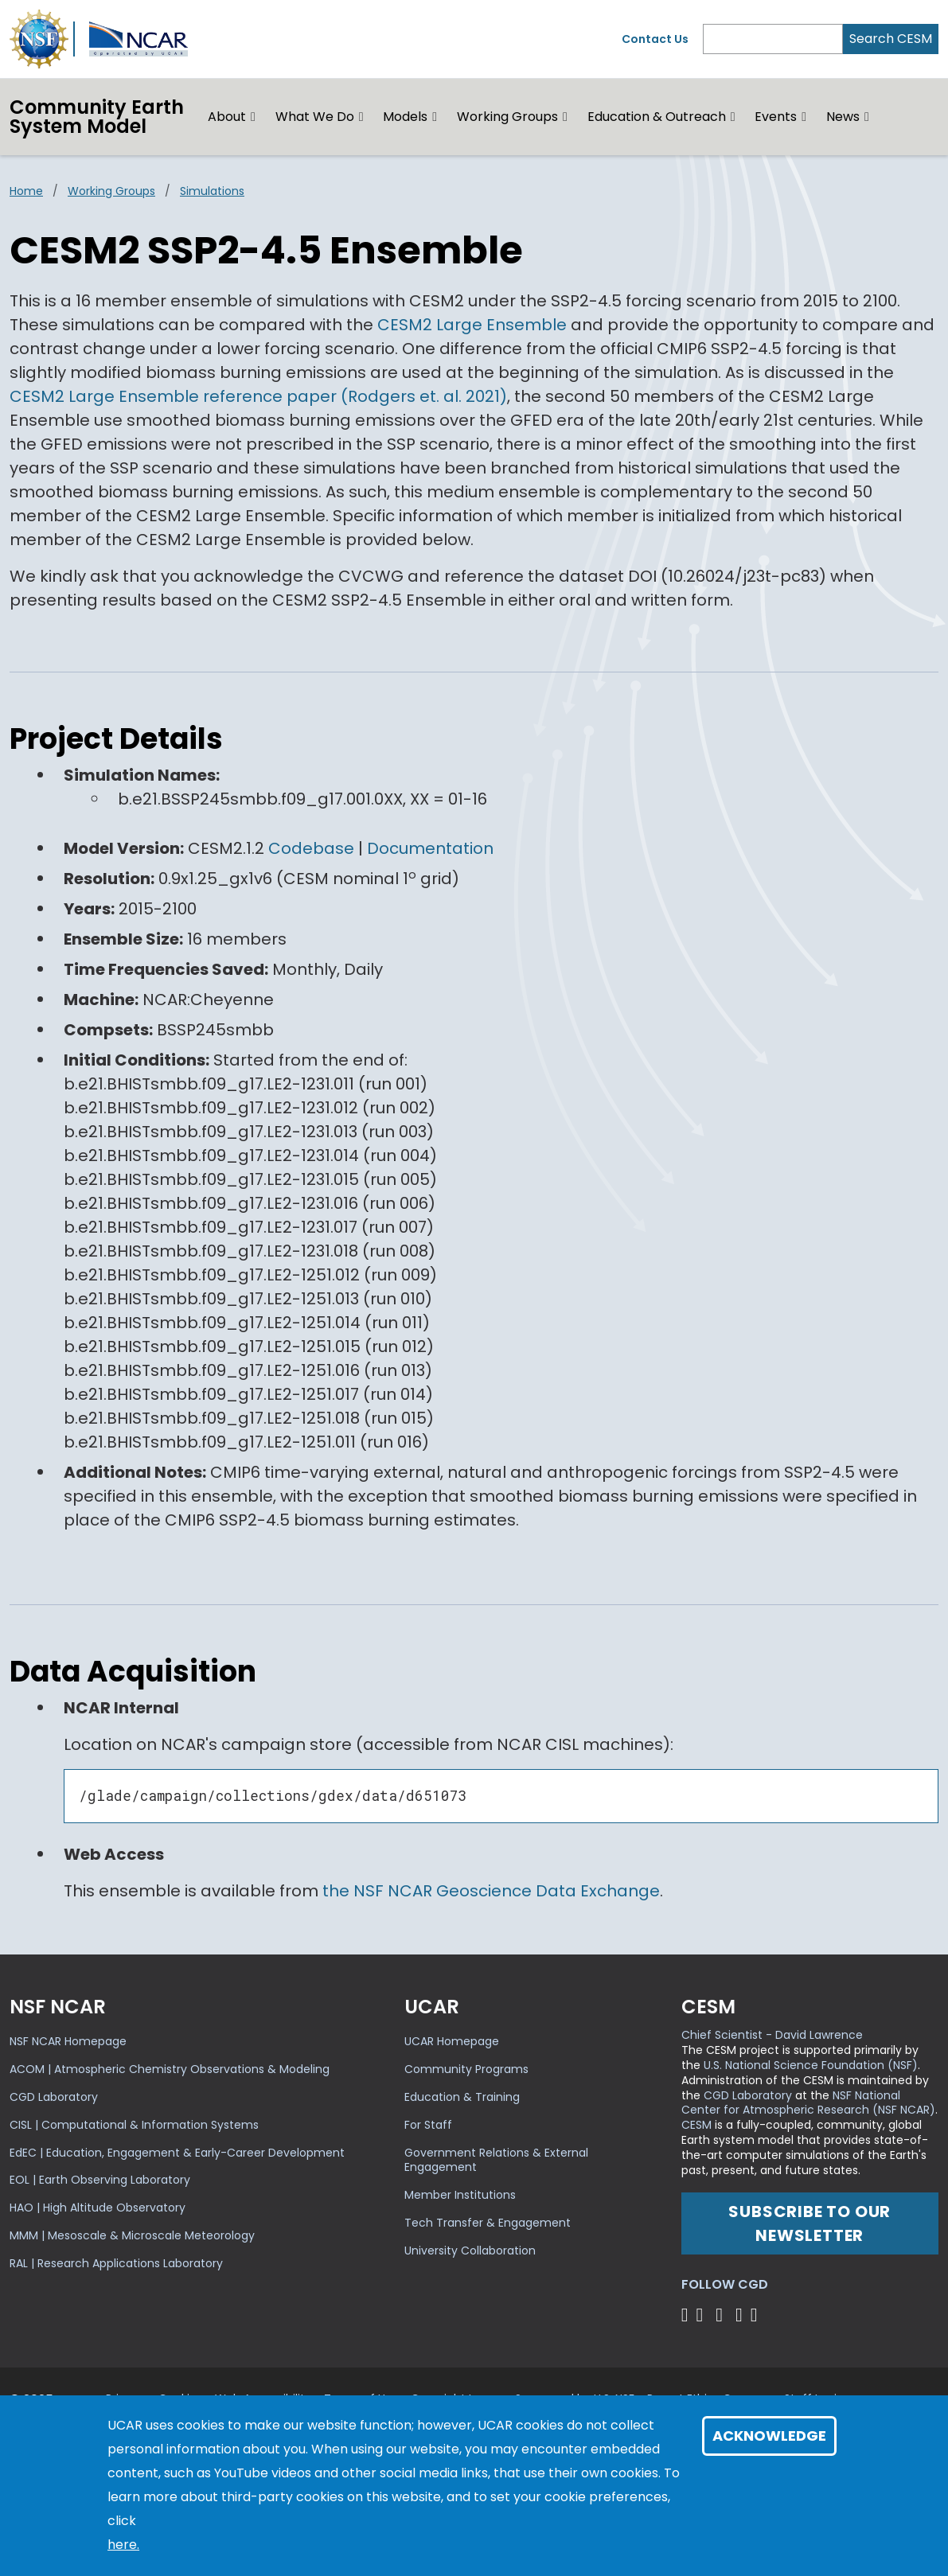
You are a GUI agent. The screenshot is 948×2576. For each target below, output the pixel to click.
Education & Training (462, 2097)
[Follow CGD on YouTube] (724, 2314)
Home (26, 191)
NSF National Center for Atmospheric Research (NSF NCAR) (808, 2102)
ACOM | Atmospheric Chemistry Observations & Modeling (170, 2069)
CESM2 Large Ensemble (472, 325)
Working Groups (507, 116)
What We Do (314, 116)
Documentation (430, 848)
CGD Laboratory (54, 2097)
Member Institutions (460, 2195)
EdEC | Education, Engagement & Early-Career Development (177, 2153)
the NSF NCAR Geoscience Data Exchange (491, 1891)
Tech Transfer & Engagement (487, 2223)
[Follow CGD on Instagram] (741, 2314)
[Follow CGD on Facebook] (704, 2314)
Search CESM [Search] (890, 38)
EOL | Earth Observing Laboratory (100, 2180)
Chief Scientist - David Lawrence (772, 2035)
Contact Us (655, 39)
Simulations (212, 191)
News (843, 116)
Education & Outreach (656, 116)
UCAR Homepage (451, 2041)
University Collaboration (470, 2250)
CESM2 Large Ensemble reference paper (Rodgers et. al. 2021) (258, 396)
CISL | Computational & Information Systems (134, 2125)
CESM (696, 2125)
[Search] (773, 39)
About (227, 116)
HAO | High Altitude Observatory (97, 2208)
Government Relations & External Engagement (496, 2160)
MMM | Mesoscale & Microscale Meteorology (132, 2235)
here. (123, 2544)
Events (776, 116)
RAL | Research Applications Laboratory (116, 2263)
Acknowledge (769, 2435)
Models (405, 116)
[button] (253, 117)
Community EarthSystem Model (97, 116)
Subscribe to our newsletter (809, 2223)
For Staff (428, 2125)
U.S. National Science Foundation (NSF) (811, 2065)
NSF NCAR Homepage (68, 2041)
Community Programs (466, 2069)
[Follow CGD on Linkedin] (757, 2314)
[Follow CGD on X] (687, 2314)
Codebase (311, 848)
